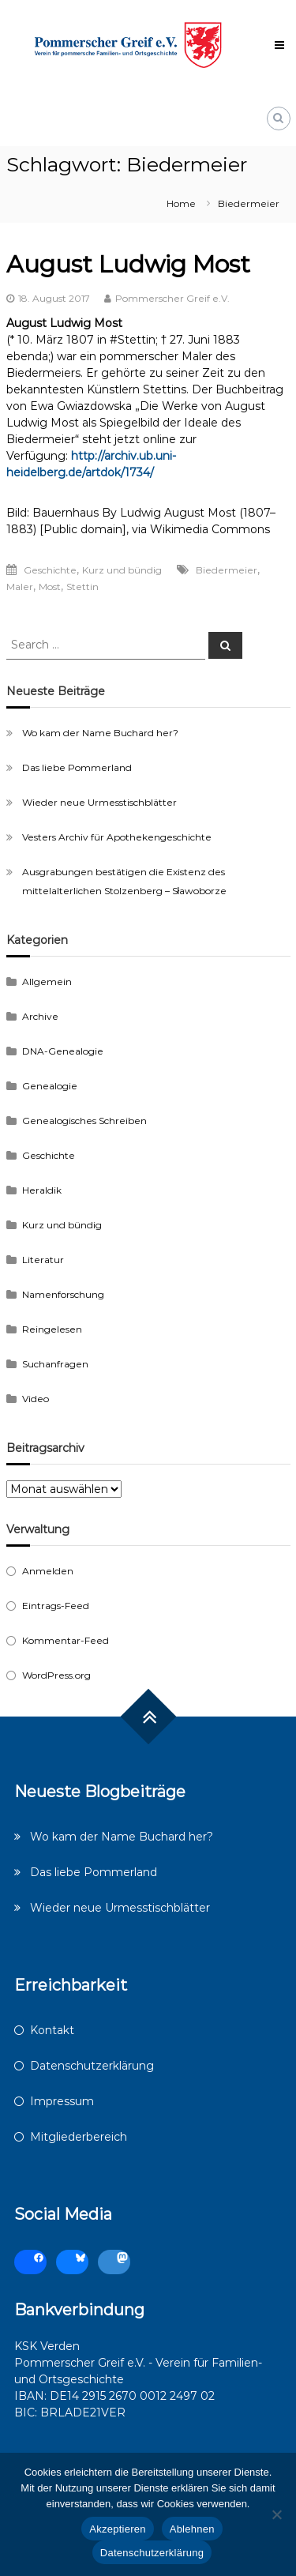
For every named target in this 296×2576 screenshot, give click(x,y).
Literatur (43, 1259)
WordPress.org (56, 1675)
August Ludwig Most (128, 264)
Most (50, 586)
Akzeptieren (117, 2529)
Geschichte (50, 570)
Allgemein (47, 981)
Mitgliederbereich (78, 2137)
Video (35, 1399)
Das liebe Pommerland (77, 767)
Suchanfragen (55, 1364)
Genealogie (49, 1086)
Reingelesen (52, 1329)
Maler (19, 586)
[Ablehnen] (276, 2514)
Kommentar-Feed (65, 1640)
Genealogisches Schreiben (84, 1120)
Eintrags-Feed (55, 1605)
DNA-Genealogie (62, 1051)
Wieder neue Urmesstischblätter (99, 802)
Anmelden (47, 1571)
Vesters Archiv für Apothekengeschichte (117, 837)
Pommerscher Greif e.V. (172, 298)
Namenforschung (63, 1294)
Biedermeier (226, 570)
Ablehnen (192, 2529)
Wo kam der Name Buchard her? (100, 733)
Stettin (82, 586)
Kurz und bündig (122, 570)
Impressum (62, 2101)
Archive (40, 1016)
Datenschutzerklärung (92, 2066)
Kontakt (52, 2030)
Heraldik (42, 1190)
